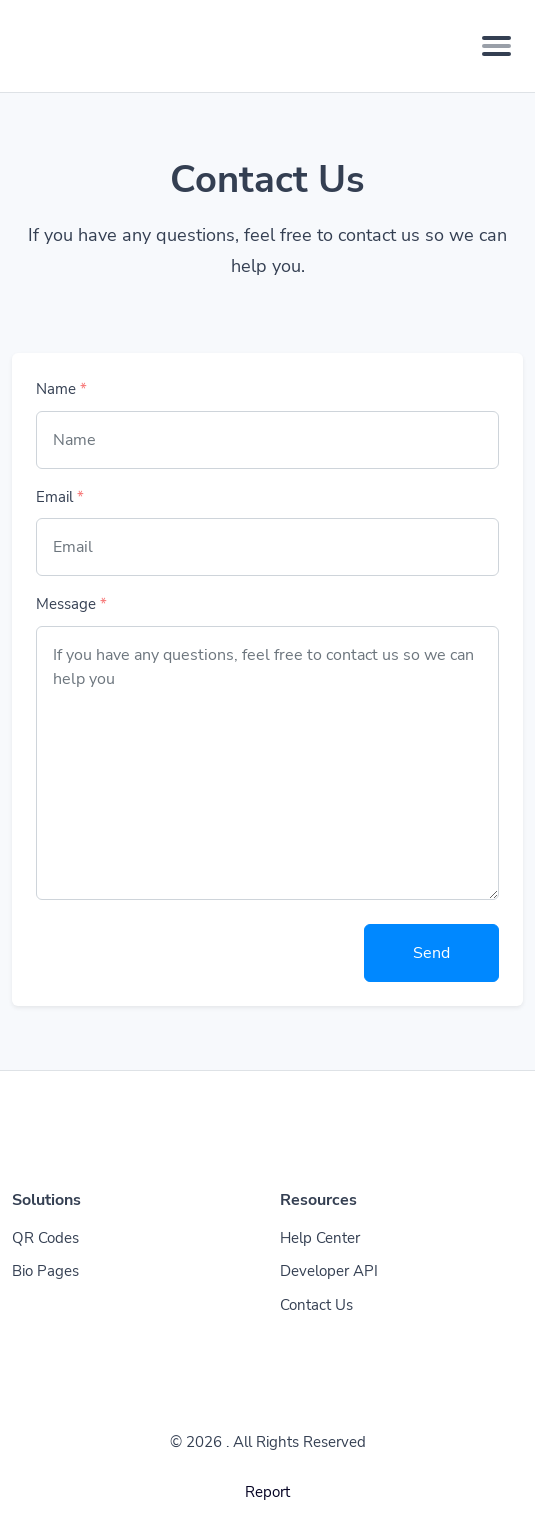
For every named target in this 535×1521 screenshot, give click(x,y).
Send (431, 953)
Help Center (320, 1238)
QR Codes (45, 1238)
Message (71, 604)
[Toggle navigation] (496, 46)
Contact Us (316, 1305)
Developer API (329, 1271)
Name (61, 389)
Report (267, 1492)
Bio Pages (45, 1271)
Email (60, 497)
